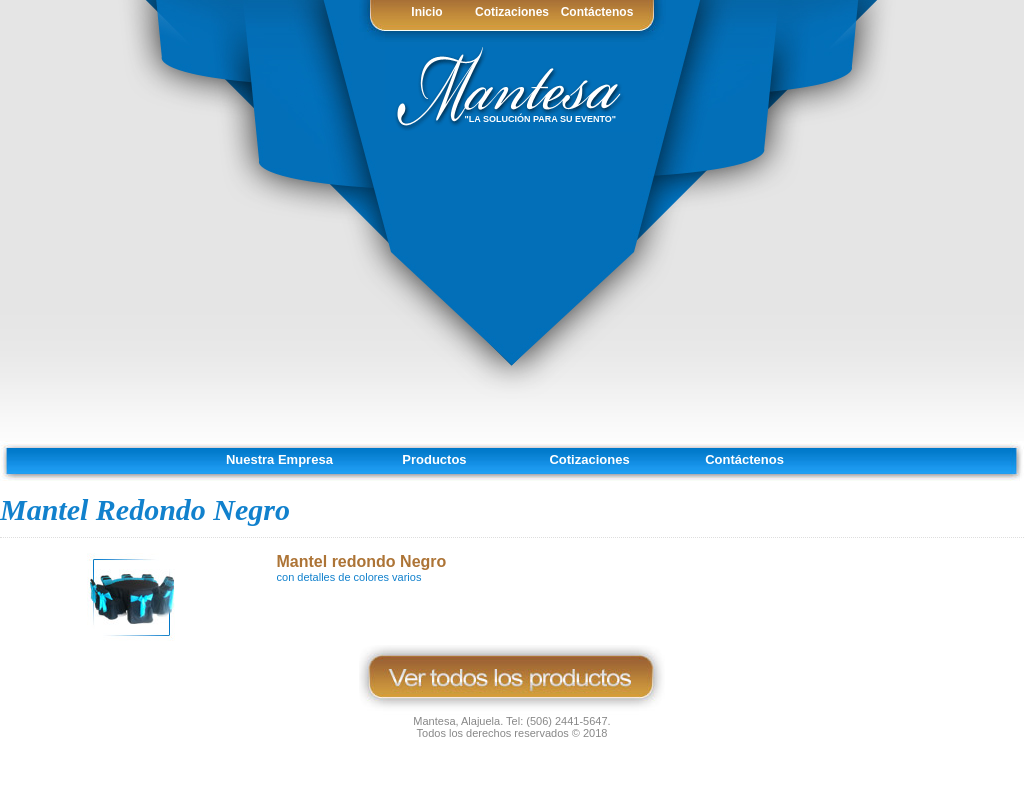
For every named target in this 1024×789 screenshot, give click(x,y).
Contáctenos (597, 12)
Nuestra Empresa (279, 459)
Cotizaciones (512, 12)
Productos (434, 459)
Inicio (426, 12)
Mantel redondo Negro (362, 561)
